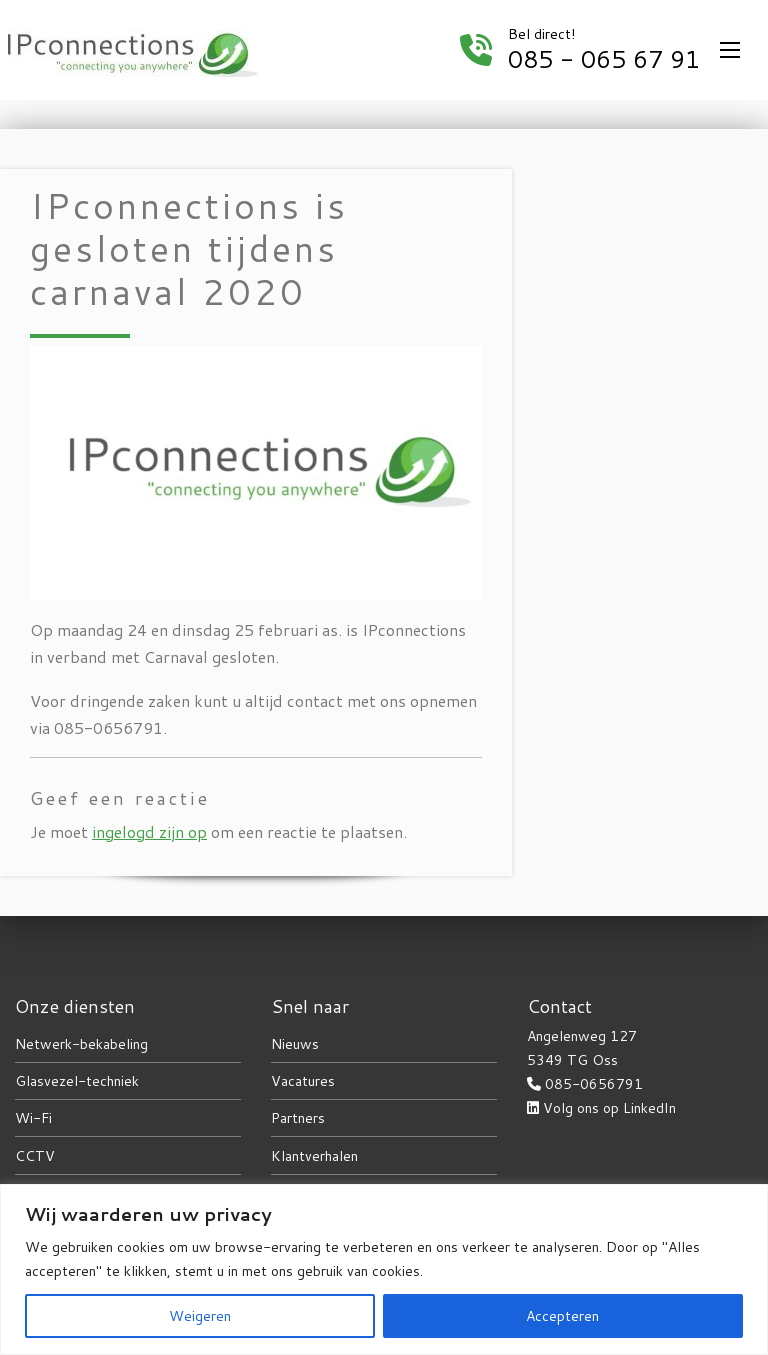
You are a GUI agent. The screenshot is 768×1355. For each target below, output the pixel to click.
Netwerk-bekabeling (81, 1044)
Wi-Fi (33, 1118)
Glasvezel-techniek (77, 1081)
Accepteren (562, 1316)
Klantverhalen (314, 1156)
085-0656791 (594, 1084)
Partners (298, 1118)
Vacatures (303, 1081)
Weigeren (200, 1316)
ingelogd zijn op (149, 831)
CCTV (35, 1156)
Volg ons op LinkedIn (609, 1108)
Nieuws (295, 1044)
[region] (384, 1269)
